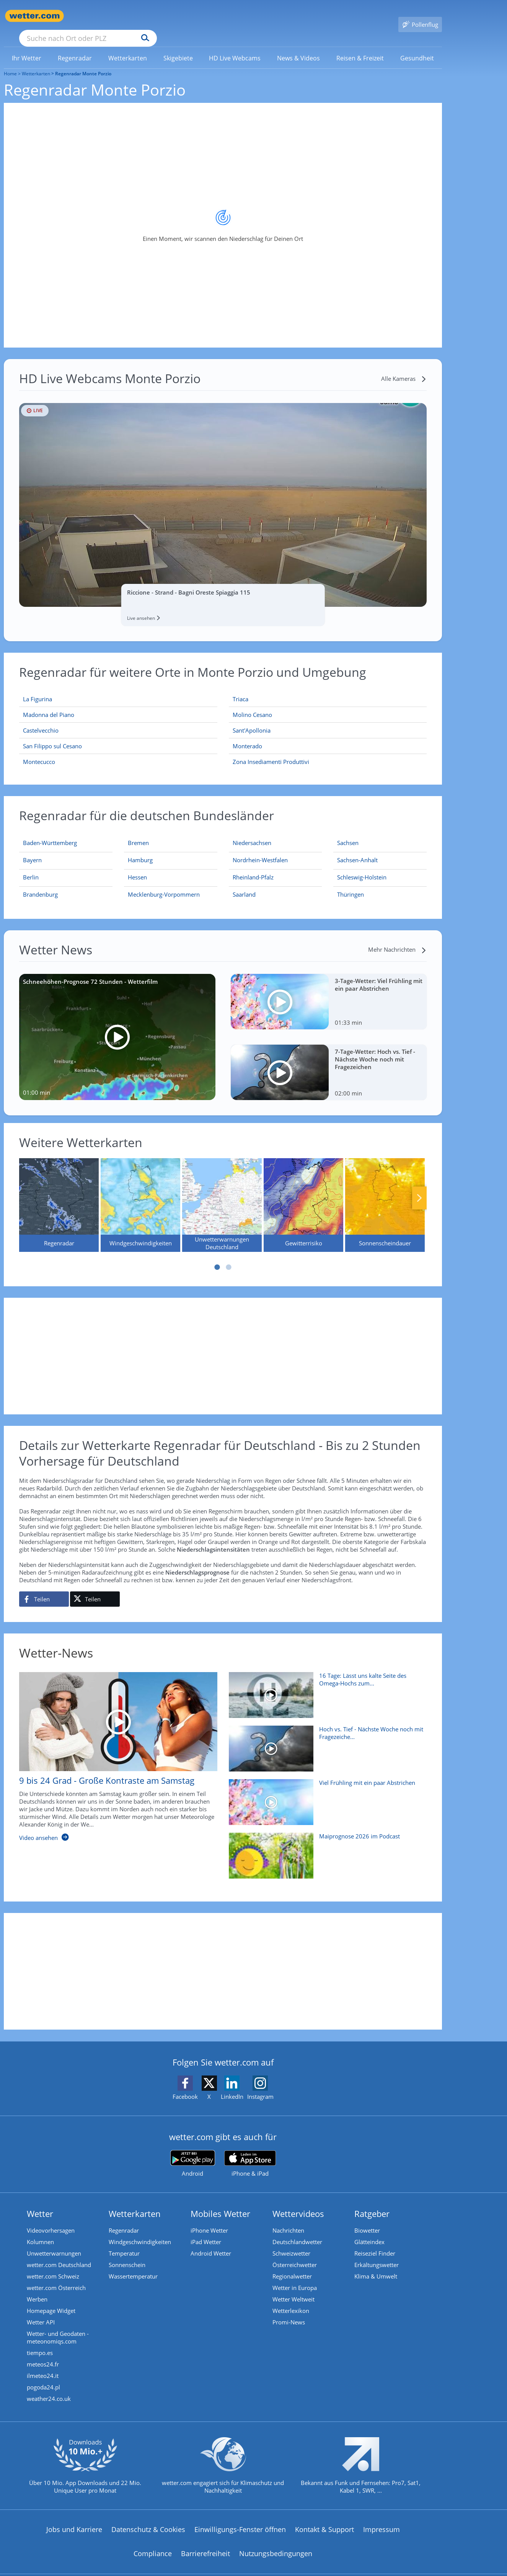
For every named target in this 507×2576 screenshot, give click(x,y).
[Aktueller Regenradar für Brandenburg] (40, 885)
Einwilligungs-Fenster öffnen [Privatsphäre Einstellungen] (240, 2518)
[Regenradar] (59, 1194)
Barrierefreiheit (205, 2542)
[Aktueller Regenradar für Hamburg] (140, 850)
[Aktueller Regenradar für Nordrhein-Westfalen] (260, 850)
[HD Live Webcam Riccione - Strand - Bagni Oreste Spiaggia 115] (223, 494)
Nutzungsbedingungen (275, 2542)
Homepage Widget (51, 2299)
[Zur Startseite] (34, 16)
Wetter (40, 2202)
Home (10, 62)
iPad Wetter (206, 2231)
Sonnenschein (127, 2253)
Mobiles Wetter (220, 2202)
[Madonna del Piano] (118, 704)
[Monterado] (328, 735)
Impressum (381, 2518)
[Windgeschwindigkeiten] (140, 1194)
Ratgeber (372, 2202)
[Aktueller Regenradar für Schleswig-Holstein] (361, 867)
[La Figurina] (118, 688)
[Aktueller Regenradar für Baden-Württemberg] (50, 833)
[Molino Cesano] (328, 704)
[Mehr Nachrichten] (397, 938)
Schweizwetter (291, 2242)
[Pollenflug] (420, 16)
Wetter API (41, 2311)
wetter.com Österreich (56, 2276)
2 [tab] (229, 1256)
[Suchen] (204, 16)
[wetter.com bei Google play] (192, 2152)
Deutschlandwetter (297, 2231)
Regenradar (124, 2219)
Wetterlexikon (290, 2299)
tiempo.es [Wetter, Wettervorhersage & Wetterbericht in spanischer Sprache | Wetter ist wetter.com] (40, 2341)
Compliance (153, 2542)
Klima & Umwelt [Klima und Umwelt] (375, 2265)
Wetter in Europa (294, 2276)
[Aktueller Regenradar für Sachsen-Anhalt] (357, 850)
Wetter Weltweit (293, 2288)
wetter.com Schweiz (53, 2265)
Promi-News (288, 2311)
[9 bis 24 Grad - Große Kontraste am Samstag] (112, 1749)
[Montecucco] (118, 750)
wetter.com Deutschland (59, 2253)
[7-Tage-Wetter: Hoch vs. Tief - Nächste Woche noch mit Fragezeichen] (329, 1061)
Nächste (419, 1186)
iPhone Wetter (209, 2219)
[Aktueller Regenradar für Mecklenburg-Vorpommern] (164, 885)
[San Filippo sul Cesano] (118, 735)
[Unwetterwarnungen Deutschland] (222, 1194)
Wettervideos (298, 2202)
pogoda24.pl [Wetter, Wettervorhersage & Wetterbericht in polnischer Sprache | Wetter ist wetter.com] (43, 2376)
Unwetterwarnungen (54, 2242)
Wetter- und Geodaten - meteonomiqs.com (58, 2326)
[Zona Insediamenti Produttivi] (328, 750)
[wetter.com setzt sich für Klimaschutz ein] (223, 2461)
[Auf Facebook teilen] (44, 1588)
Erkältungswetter (376, 2253)
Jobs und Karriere (74, 2518)
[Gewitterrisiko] (303, 1194)
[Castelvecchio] (118, 719)
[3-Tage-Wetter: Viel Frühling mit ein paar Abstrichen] (329, 990)
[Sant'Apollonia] (328, 719)
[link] (27, 47)
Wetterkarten (36, 62)
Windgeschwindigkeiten (140, 2231)
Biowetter (367, 2219)
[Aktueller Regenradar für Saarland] (244, 885)
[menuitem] (27, 46)
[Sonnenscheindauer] (385, 1194)
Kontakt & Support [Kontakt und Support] (324, 2518)
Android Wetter (211, 2242)
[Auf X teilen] (95, 1588)
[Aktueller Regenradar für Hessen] (137, 867)
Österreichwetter (294, 2253)
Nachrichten (288, 2219)
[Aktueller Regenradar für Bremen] (138, 833)
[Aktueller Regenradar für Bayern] (32, 850)
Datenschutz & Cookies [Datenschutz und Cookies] (148, 2518)
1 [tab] (217, 1256)
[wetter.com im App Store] (250, 2152)
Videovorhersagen (51, 2219)
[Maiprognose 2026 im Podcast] (325, 1848)
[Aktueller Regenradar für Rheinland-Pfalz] (253, 867)
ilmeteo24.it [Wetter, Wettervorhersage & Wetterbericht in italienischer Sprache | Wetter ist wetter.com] (43, 2364)
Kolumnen (40, 2231)
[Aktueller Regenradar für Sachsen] (348, 833)
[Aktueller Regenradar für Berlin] (31, 867)
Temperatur (124, 2242)
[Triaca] (328, 688)
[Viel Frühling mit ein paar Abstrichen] (325, 1795)
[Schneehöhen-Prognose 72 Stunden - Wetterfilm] (117, 1026)
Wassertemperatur (133, 2265)
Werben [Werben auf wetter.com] (37, 2288)
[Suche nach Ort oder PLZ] (145, 16)
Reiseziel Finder (374, 2242)
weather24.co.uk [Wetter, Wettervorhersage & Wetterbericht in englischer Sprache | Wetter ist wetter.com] (49, 2387)
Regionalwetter (292, 2265)
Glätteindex (369, 2231)
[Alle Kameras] (404, 367)
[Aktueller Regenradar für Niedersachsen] (252, 833)
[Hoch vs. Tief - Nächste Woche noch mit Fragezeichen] (325, 1741)
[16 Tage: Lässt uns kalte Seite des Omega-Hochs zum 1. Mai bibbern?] (325, 1688)
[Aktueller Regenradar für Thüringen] (350, 885)
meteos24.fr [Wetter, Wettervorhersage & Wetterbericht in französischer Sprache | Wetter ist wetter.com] (43, 2353)
